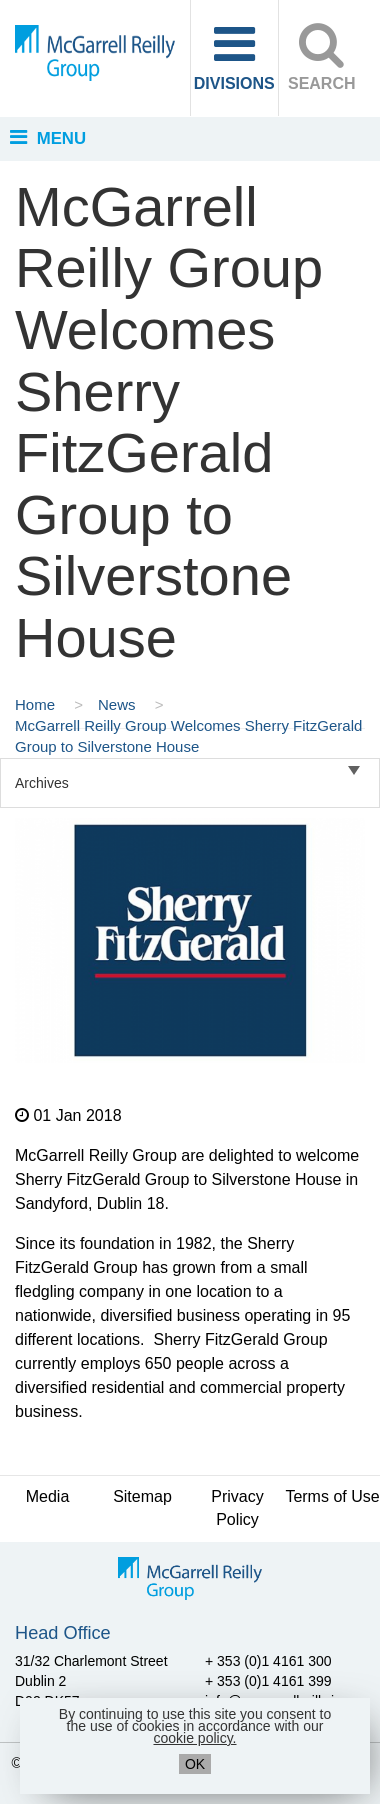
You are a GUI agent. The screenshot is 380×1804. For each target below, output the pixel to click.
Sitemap (142, 1496)
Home (37, 704)
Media (48, 1496)
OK (195, 1764)
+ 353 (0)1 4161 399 (268, 1681)
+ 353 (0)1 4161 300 (268, 1661)
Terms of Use (332, 1496)
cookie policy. (194, 1738)
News (119, 704)
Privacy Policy (237, 1508)
